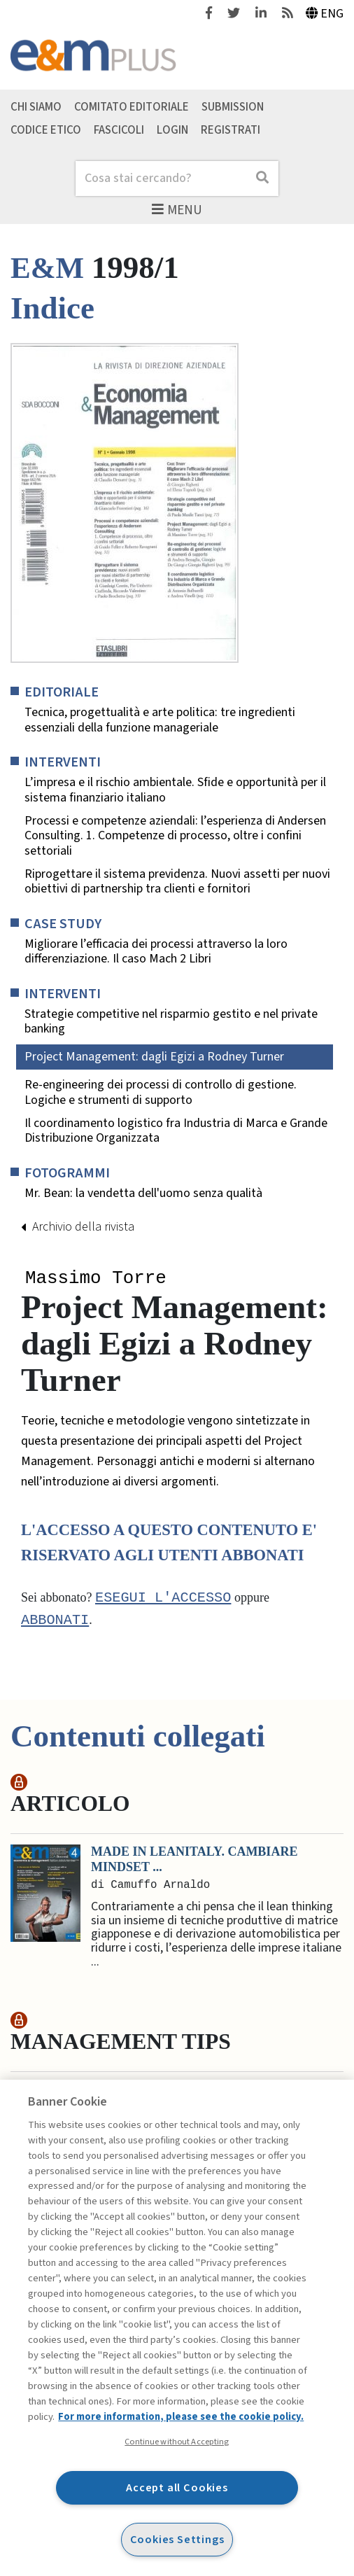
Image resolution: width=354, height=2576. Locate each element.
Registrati (230, 129)
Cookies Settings (177, 2539)
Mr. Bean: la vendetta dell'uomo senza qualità (143, 1193)
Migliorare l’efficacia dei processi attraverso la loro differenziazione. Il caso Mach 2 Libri (156, 952)
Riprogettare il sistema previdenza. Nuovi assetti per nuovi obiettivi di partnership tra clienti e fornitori (177, 882)
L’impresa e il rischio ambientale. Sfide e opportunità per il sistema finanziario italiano (175, 790)
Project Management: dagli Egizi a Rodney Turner (154, 1056)
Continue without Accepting (177, 2441)
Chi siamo (36, 106)
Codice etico (45, 129)
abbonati (55, 1622)
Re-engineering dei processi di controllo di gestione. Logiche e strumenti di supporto (160, 1092)
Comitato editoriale (131, 106)
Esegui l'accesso (163, 1599)
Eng (325, 13)
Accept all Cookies (177, 2487)
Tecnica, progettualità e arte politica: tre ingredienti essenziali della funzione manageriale (159, 720)
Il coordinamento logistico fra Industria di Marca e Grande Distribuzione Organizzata (175, 1131)
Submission (232, 106)
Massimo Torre (96, 1279)
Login (172, 129)
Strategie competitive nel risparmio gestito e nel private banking (171, 1022)
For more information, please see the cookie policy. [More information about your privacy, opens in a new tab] (181, 2416)
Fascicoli (119, 129)
